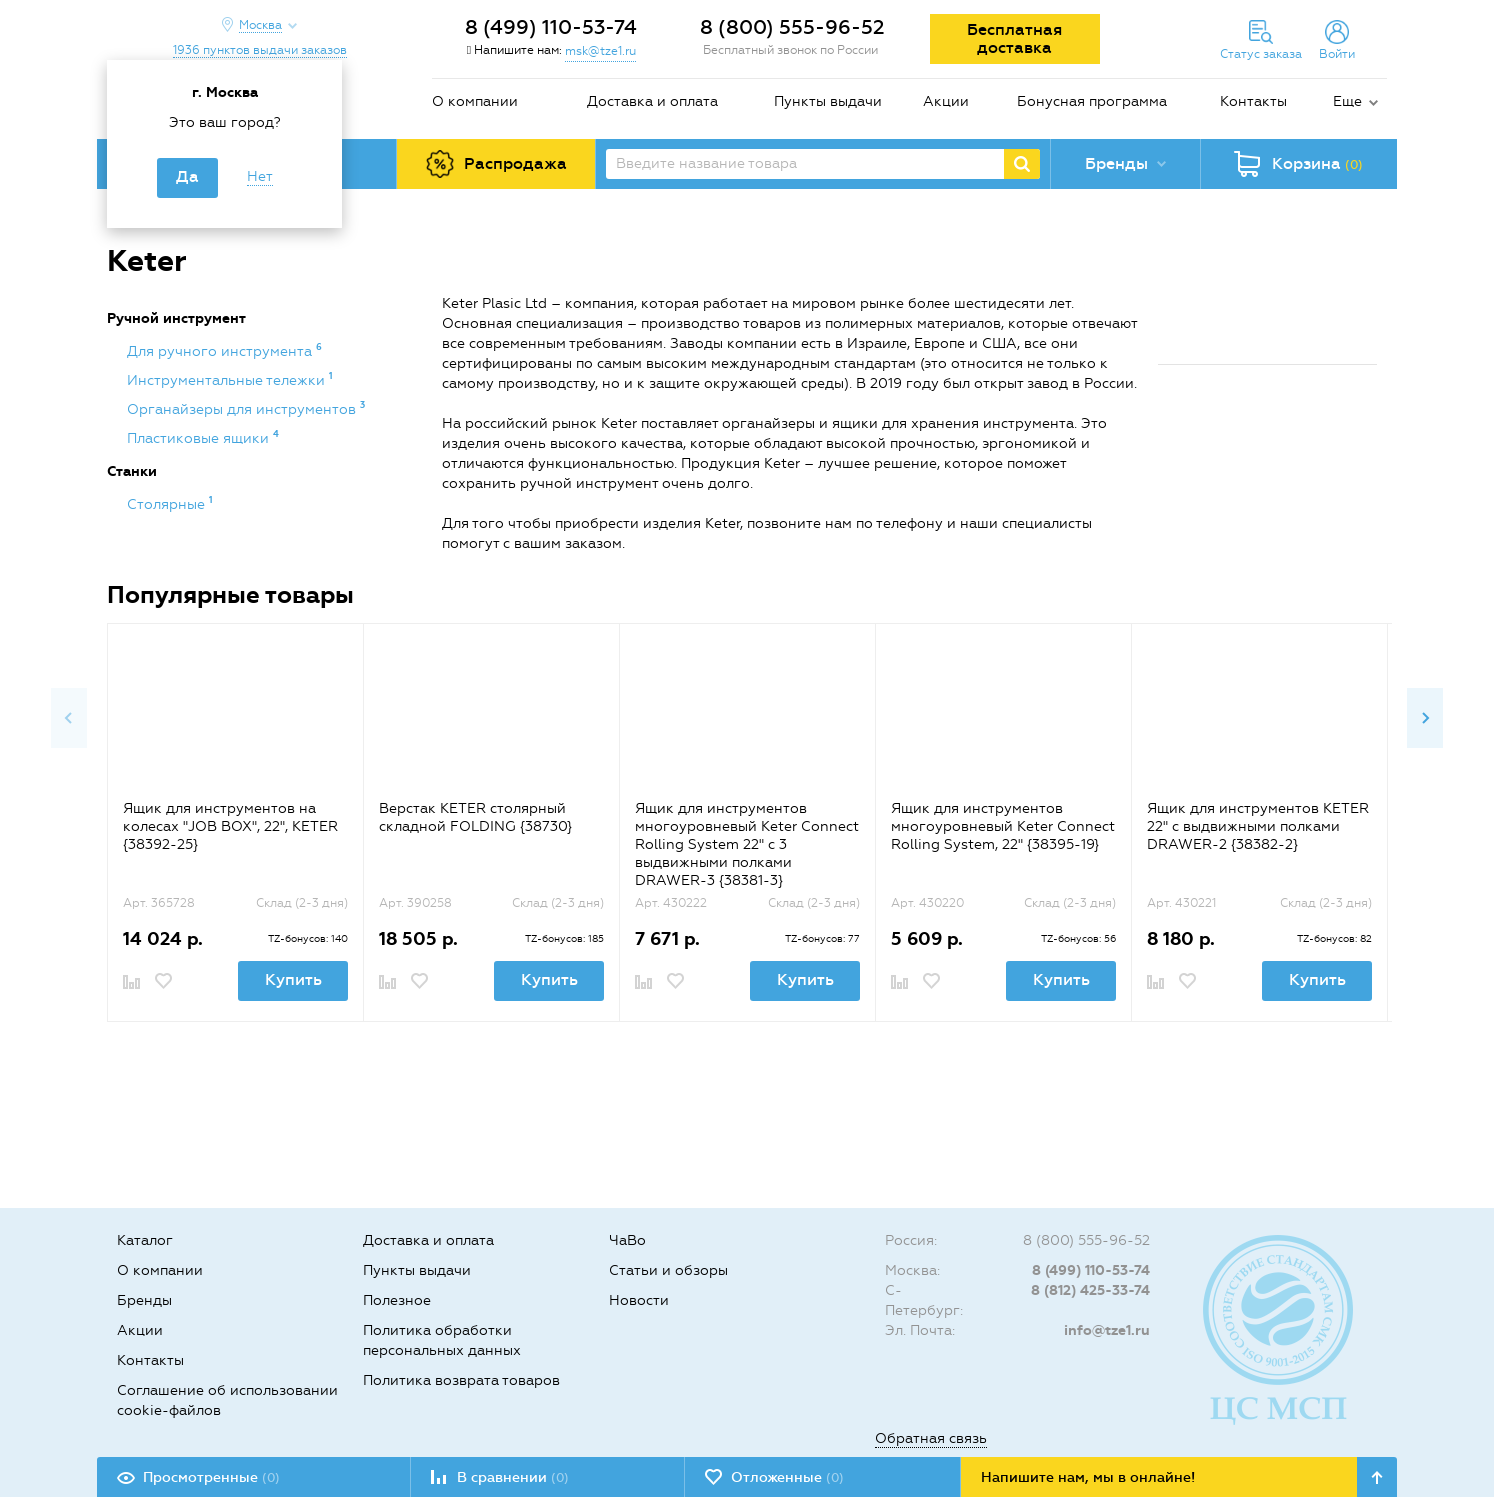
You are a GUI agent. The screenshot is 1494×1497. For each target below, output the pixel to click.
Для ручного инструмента (221, 351)
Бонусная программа (1092, 101)
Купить (293, 979)
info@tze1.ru (1107, 1330)
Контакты (1253, 101)
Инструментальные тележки (228, 380)
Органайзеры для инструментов (243, 409)
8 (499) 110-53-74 (551, 27)
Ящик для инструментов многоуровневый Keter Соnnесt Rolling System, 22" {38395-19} (1003, 826)
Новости (639, 1300)
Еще (1347, 101)
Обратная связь (931, 1438)
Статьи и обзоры (668, 1270)
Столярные (168, 504)
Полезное (397, 1300)
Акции (946, 101)
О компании (475, 101)
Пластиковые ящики (200, 438)
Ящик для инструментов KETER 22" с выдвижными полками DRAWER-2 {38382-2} (1258, 826)
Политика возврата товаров (461, 1380)
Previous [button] (69, 718)
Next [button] (1425, 718)
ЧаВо (627, 1240)
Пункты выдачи (828, 101)
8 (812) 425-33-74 (1090, 1290)
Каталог (145, 1240)
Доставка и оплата (652, 101)
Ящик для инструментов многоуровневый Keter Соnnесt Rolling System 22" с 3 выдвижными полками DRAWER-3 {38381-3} (747, 844)
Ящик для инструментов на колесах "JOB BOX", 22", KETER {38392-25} (230, 826)
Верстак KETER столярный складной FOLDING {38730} (475, 817)
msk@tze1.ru (600, 51)
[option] (235, 822)
